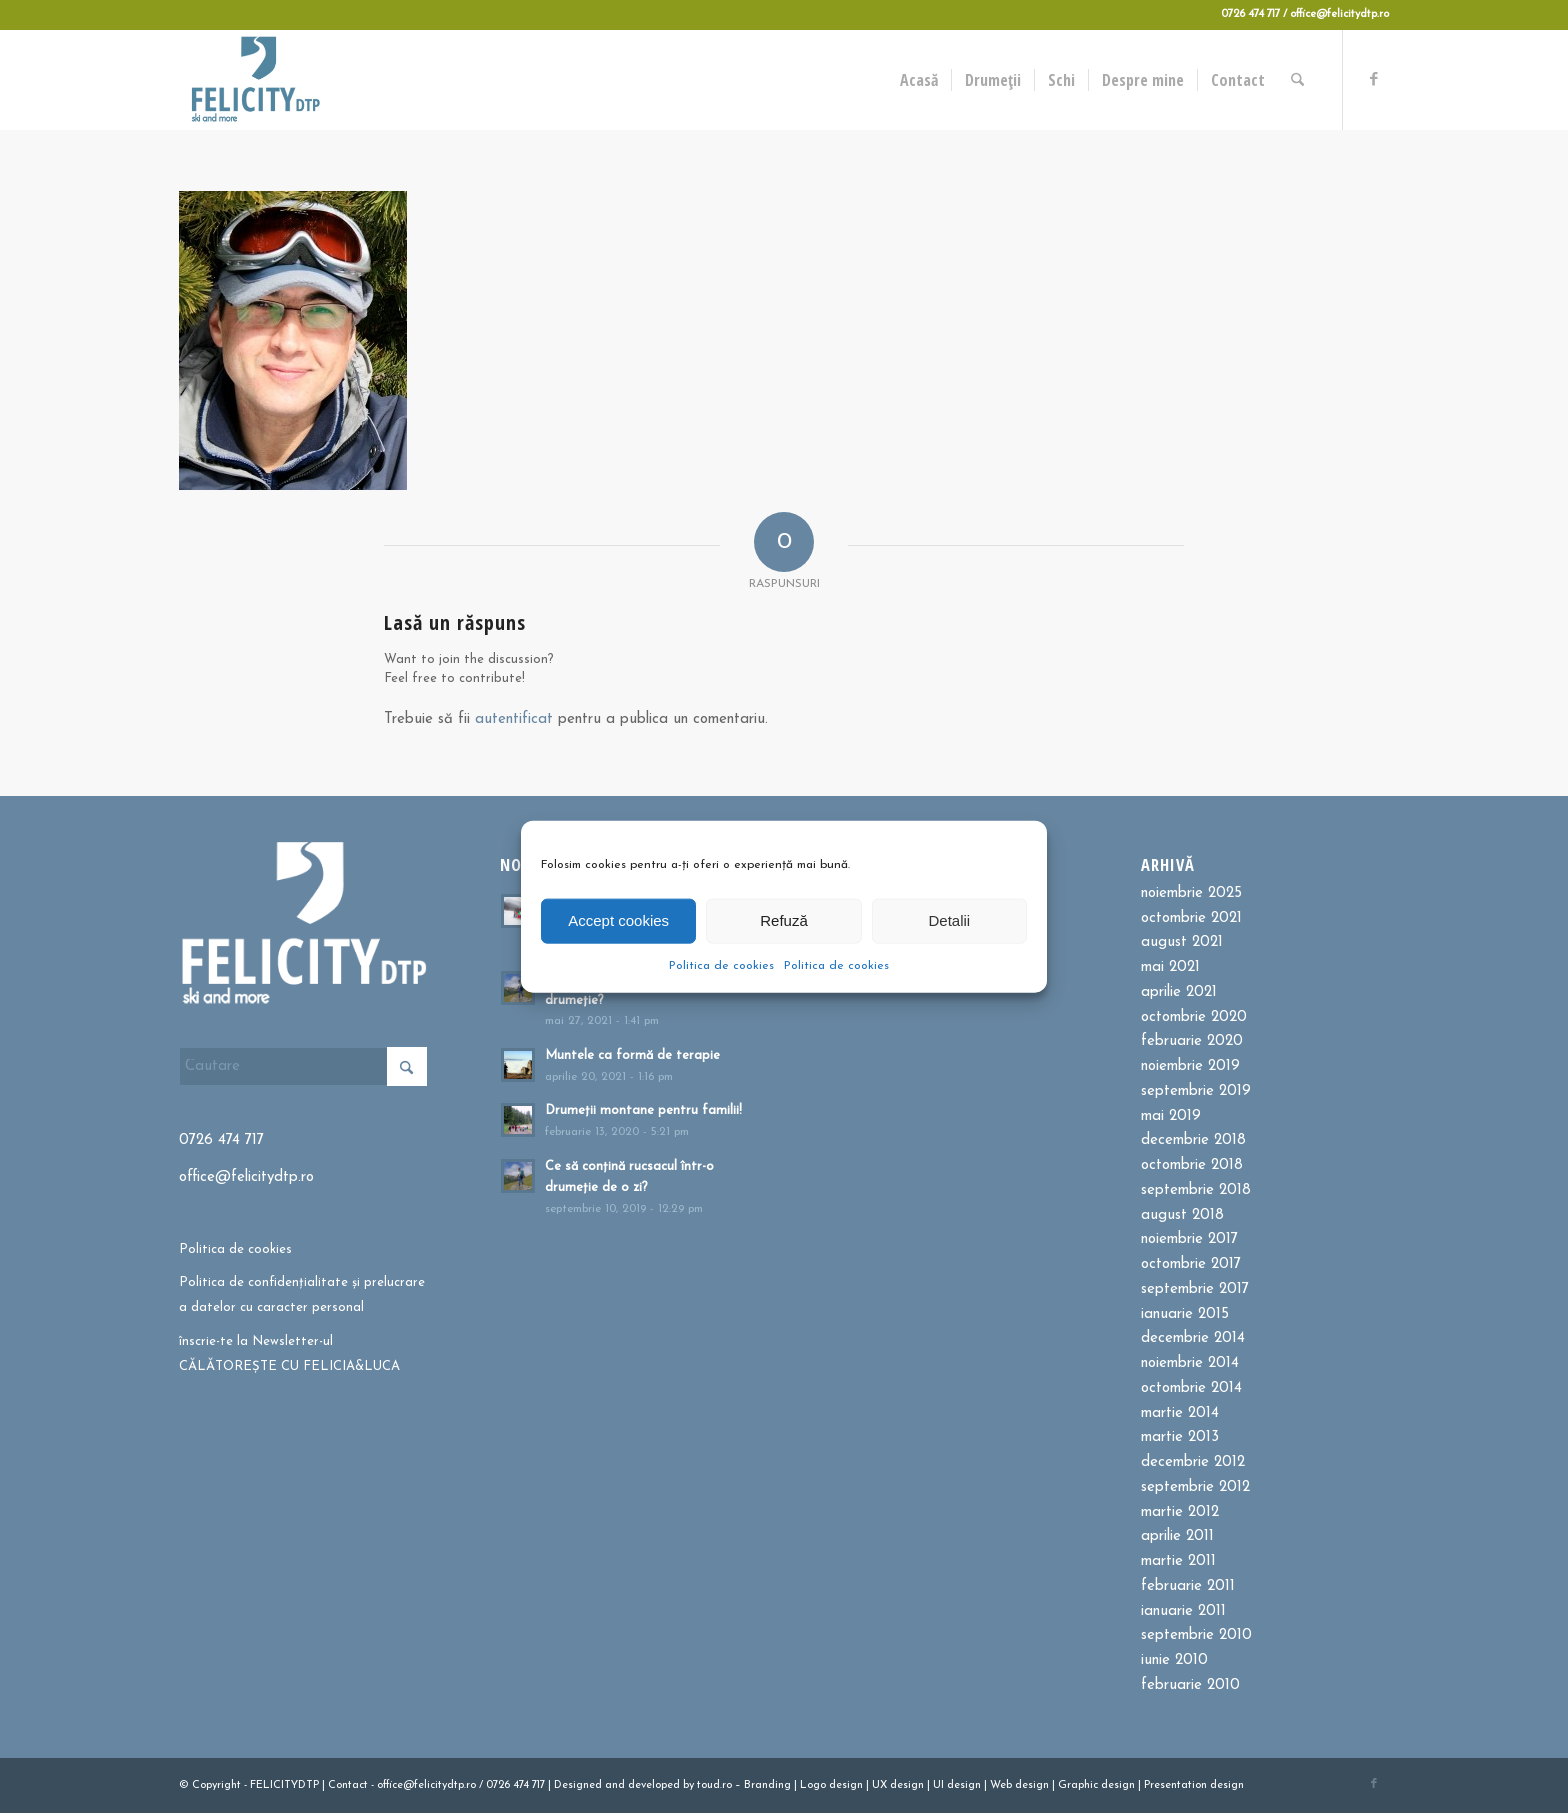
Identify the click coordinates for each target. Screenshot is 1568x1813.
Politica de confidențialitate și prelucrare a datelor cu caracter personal (302, 1295)
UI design (957, 1785)
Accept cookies (618, 920)
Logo (813, 1785)
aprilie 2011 (1177, 1536)
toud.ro (714, 1785)
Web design (1019, 1785)
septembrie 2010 (1196, 1635)
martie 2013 (1180, 1437)
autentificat (514, 719)
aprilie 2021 (1179, 992)
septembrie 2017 (1195, 1289)
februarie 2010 (1190, 1685)
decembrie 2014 (1193, 1338)
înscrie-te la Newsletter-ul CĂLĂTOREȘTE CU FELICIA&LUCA (289, 1354)
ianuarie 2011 (1183, 1611)
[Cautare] (1298, 80)
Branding (767, 1785)
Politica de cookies (721, 965)
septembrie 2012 (1195, 1487)
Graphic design (1096, 1785)
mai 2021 (1170, 967)
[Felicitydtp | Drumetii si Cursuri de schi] (255, 80)
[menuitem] (920, 80)
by (688, 1785)
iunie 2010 (1174, 1660)
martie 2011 (1178, 1561)
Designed (578, 1785)
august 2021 (1182, 942)
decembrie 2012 (1193, 1462)
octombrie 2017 (1191, 1264)
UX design (898, 1785)
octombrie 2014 (1191, 1388)
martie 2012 (1180, 1512)
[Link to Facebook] (1374, 79)
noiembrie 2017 (1189, 1239)
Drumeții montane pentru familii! (643, 1110)
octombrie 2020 (1194, 1017)
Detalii (949, 920)
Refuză (784, 920)
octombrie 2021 (1191, 918)
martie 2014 (1180, 1413)
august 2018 (1182, 1215)
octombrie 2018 (1192, 1165)
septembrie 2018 (1196, 1190)
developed (654, 1785)
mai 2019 (1171, 1116)
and (615, 1785)
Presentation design (1194, 1785)
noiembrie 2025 (1191, 893)
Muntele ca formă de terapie (632, 1055)
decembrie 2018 (1193, 1140)
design (846, 1785)
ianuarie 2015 (1185, 1314)
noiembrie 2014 (1190, 1363)
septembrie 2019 (1196, 1091)
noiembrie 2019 (1190, 1066)
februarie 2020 (1192, 1041)
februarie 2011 (1188, 1586)
